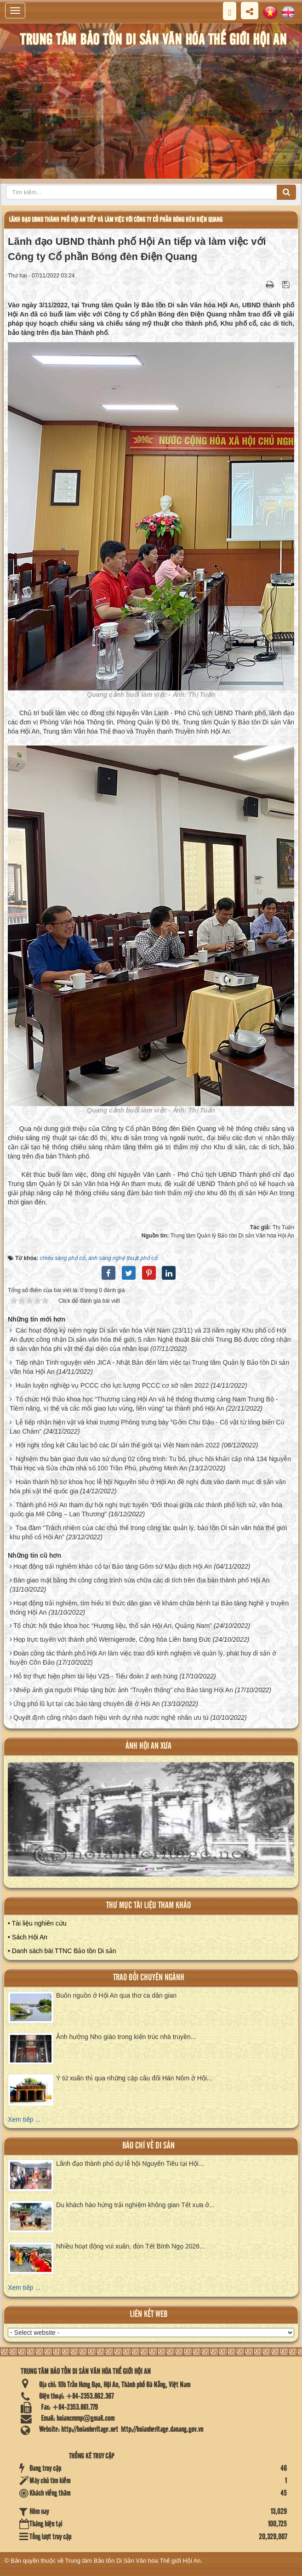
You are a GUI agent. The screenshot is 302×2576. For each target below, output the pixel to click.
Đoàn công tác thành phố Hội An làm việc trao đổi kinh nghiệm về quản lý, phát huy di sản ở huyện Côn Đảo (143, 1658)
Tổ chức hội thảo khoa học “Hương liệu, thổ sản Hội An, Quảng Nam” (112, 1625)
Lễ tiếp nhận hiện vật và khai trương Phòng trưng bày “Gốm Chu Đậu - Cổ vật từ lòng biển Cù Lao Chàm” (147, 1426)
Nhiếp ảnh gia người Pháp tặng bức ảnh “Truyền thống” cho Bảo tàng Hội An (123, 1690)
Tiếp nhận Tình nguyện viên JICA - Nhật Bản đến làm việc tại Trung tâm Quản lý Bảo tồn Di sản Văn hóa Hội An (149, 1367)
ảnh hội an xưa (148, 1746)
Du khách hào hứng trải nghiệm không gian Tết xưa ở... (135, 2205)
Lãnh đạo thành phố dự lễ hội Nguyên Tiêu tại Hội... (130, 2163)
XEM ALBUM (151, 1826)
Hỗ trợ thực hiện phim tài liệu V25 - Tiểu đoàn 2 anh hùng (95, 1676)
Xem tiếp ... (24, 2119)
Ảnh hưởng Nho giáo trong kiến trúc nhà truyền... (126, 2036)
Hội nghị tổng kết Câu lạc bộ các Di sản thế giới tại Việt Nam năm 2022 (118, 1445)
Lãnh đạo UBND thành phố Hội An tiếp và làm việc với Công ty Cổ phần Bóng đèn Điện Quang (115, 220)
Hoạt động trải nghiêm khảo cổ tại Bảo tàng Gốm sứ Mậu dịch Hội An (112, 1566)
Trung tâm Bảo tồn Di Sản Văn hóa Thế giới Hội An (133, 2560)
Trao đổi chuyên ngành (148, 1978)
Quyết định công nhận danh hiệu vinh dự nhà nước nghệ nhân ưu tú (111, 1717)
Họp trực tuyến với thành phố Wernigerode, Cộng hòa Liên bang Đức (112, 1639)
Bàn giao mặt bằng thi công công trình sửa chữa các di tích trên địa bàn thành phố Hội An (141, 1580)
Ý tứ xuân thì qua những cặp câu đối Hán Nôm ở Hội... (134, 2078)
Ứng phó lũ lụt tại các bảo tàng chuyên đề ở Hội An (86, 1703)
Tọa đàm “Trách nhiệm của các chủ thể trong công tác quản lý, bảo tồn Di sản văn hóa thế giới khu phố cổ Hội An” (148, 1532)
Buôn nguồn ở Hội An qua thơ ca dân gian (116, 1995)
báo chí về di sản (148, 2146)
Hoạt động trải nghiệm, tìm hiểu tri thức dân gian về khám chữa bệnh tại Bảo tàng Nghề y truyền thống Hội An (149, 1607)
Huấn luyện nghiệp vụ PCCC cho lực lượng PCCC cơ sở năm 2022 (112, 1385)
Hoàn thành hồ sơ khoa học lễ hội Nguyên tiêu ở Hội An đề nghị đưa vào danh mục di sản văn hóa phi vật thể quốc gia (148, 1486)
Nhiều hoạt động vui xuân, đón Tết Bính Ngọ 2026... (130, 2246)
